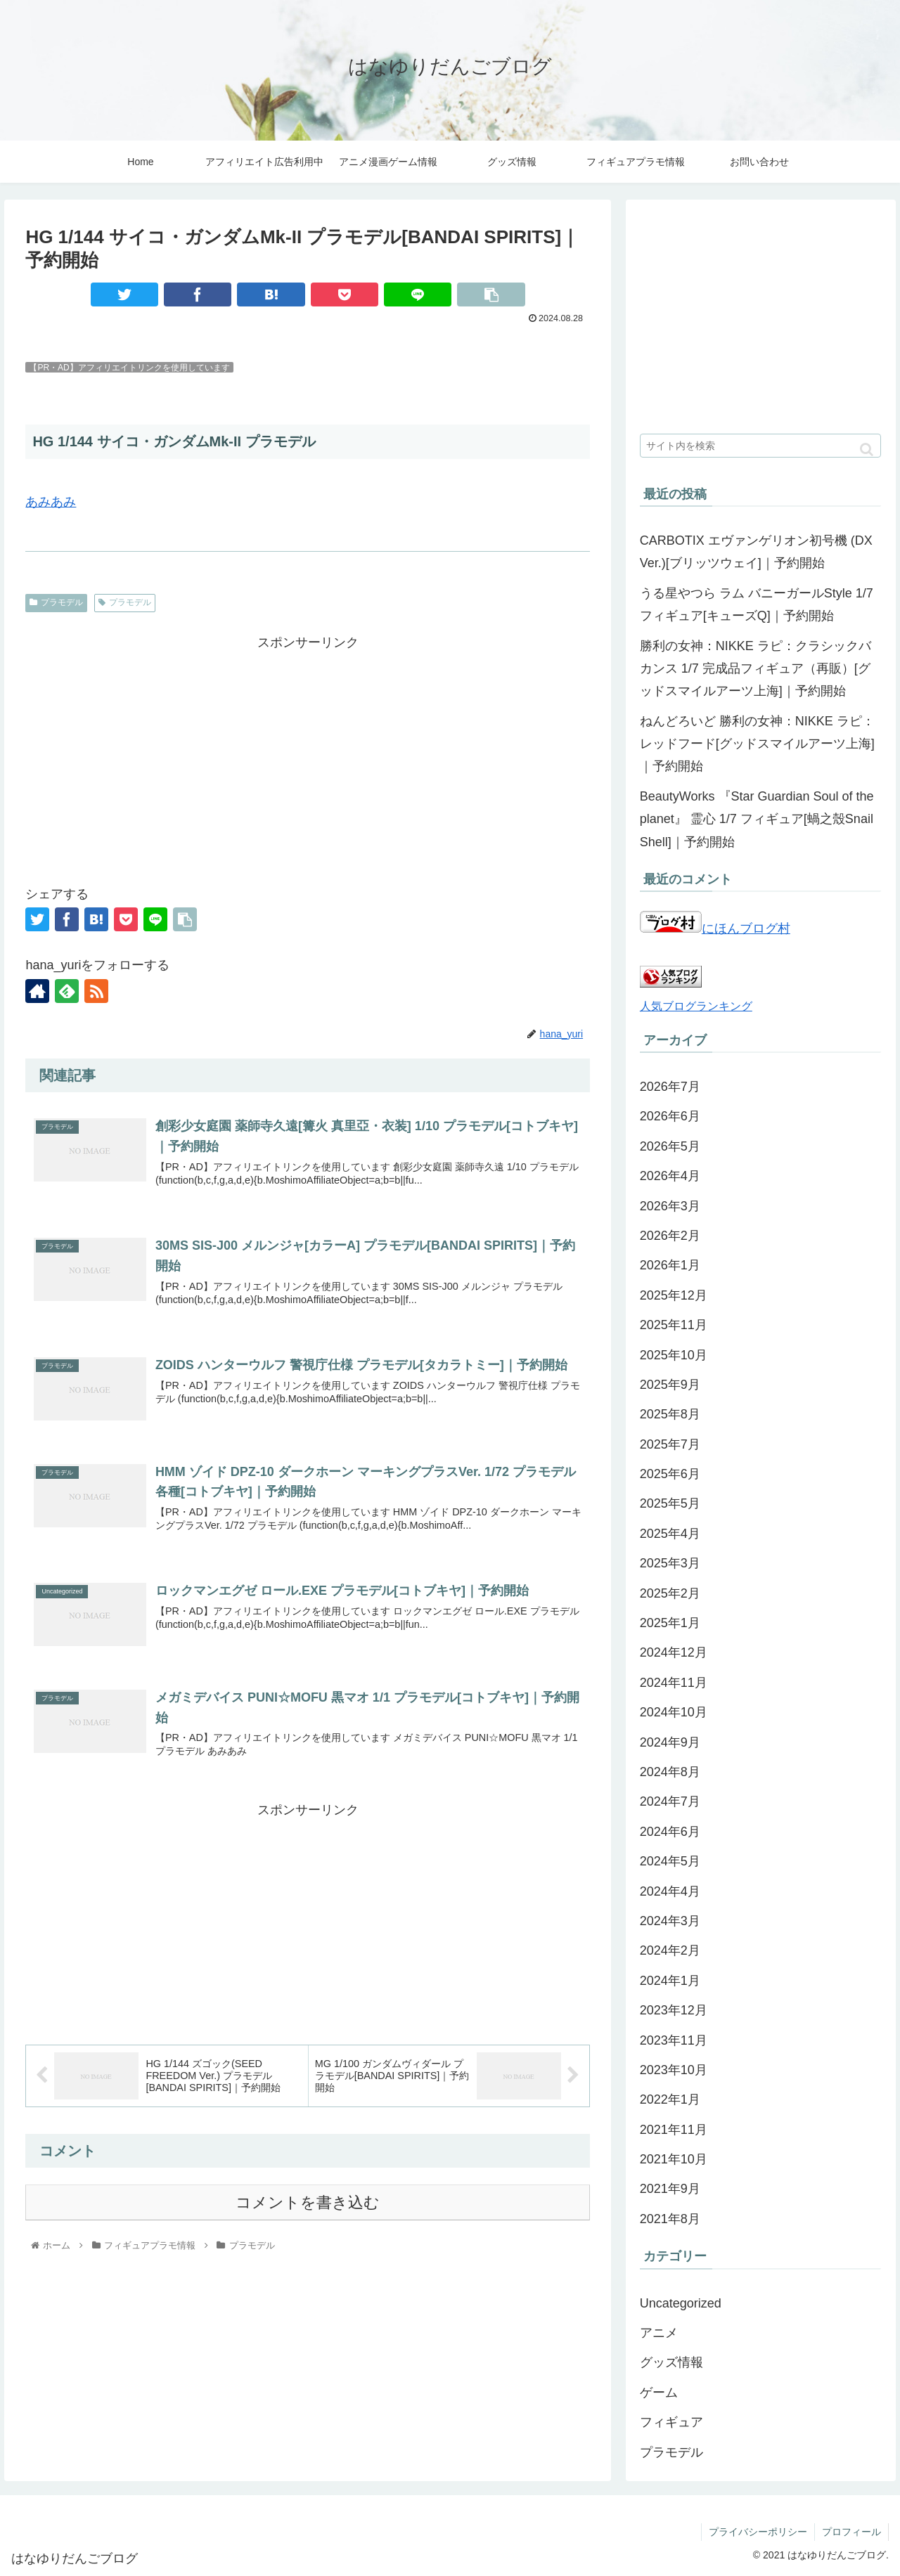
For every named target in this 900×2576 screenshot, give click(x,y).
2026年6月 (670, 1116)
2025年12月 (673, 1295)
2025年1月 (670, 1623)
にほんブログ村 (715, 928)
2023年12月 (673, 2010)
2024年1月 (670, 1981)
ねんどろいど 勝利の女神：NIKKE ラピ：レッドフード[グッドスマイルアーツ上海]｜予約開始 (757, 744)
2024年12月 (673, 1652)
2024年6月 (670, 1832)
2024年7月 (670, 1801)
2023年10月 (673, 2070)
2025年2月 (670, 1593)
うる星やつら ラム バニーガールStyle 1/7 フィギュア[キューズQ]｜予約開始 (756, 604)
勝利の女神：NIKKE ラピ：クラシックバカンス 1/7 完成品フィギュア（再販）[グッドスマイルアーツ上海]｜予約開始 (755, 669)
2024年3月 (670, 1921)
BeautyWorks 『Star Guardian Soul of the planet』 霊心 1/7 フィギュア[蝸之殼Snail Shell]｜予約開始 (757, 819)
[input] (761, 446)
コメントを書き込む (308, 2202)
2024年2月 (670, 1950)
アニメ (659, 2333)
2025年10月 (673, 1355)
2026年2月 (670, 1236)
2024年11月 (673, 1683)
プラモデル (56, 602)
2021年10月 (673, 2159)
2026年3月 (670, 1206)
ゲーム (659, 2393)
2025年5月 (670, 1503)
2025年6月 (670, 1474)
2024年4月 (670, 1891)
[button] (866, 449)
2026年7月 (670, 1087)
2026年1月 (670, 1265)
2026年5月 (670, 1146)
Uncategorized (680, 2303)
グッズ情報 (671, 2362)
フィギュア (671, 2422)
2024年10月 (673, 1712)
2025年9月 (670, 1385)
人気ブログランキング (696, 1005)
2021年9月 (670, 2189)
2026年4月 (670, 1176)
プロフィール (851, 2531)
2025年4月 (670, 1534)
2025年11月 (673, 1325)
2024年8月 (670, 1772)
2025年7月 (670, 1444)
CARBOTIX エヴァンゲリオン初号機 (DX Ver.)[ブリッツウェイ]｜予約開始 (756, 551)
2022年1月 (670, 2099)
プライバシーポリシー (758, 2531)
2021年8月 (670, 2219)
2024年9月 (670, 1742)
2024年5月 (670, 1861)
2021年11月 (673, 2130)
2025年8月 (670, 1414)
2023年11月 (673, 2040)
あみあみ (50, 502)
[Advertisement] (307, 752)
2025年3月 (670, 1563)
